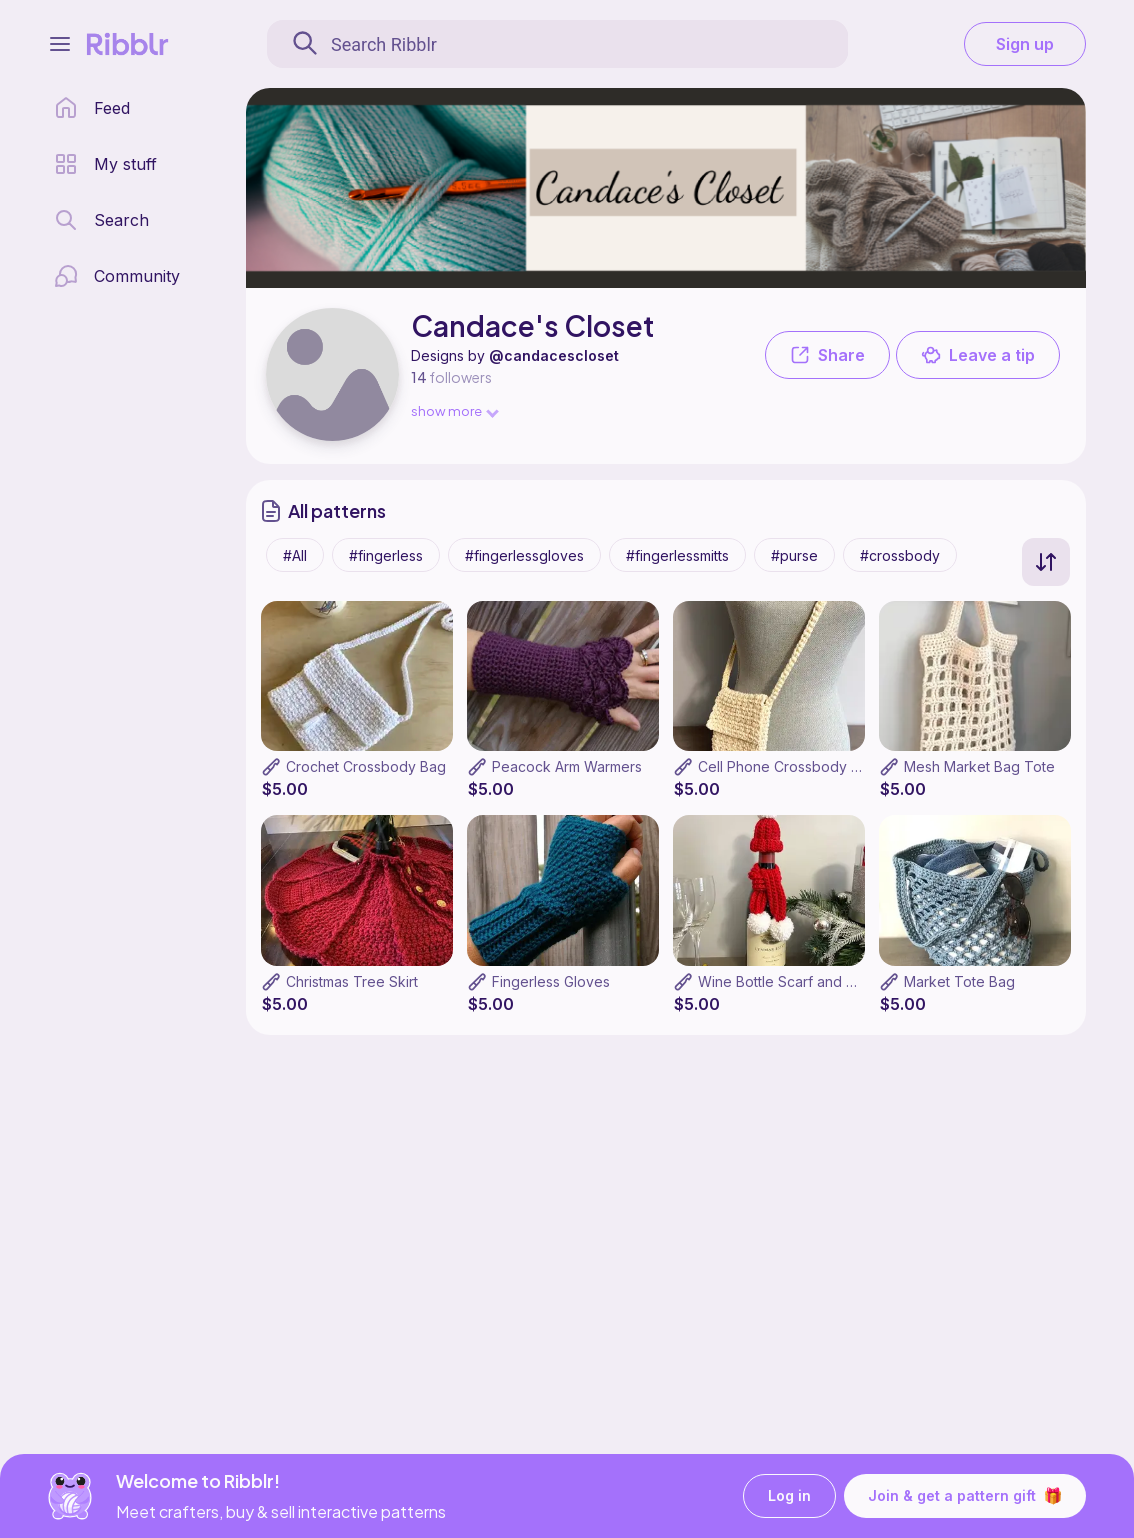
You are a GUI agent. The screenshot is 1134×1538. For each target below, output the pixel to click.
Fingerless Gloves (551, 981)
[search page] (101, 220)
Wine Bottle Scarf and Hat (783, 981)
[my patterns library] (105, 164)
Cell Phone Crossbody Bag (787, 766)
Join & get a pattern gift (965, 1496)
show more (454, 410)
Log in (789, 1496)
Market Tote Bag (959, 981)
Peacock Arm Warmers (567, 766)
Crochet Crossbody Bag (366, 766)
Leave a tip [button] (978, 355)
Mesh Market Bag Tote (979, 766)
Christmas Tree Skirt (352, 981)
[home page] (92, 108)
